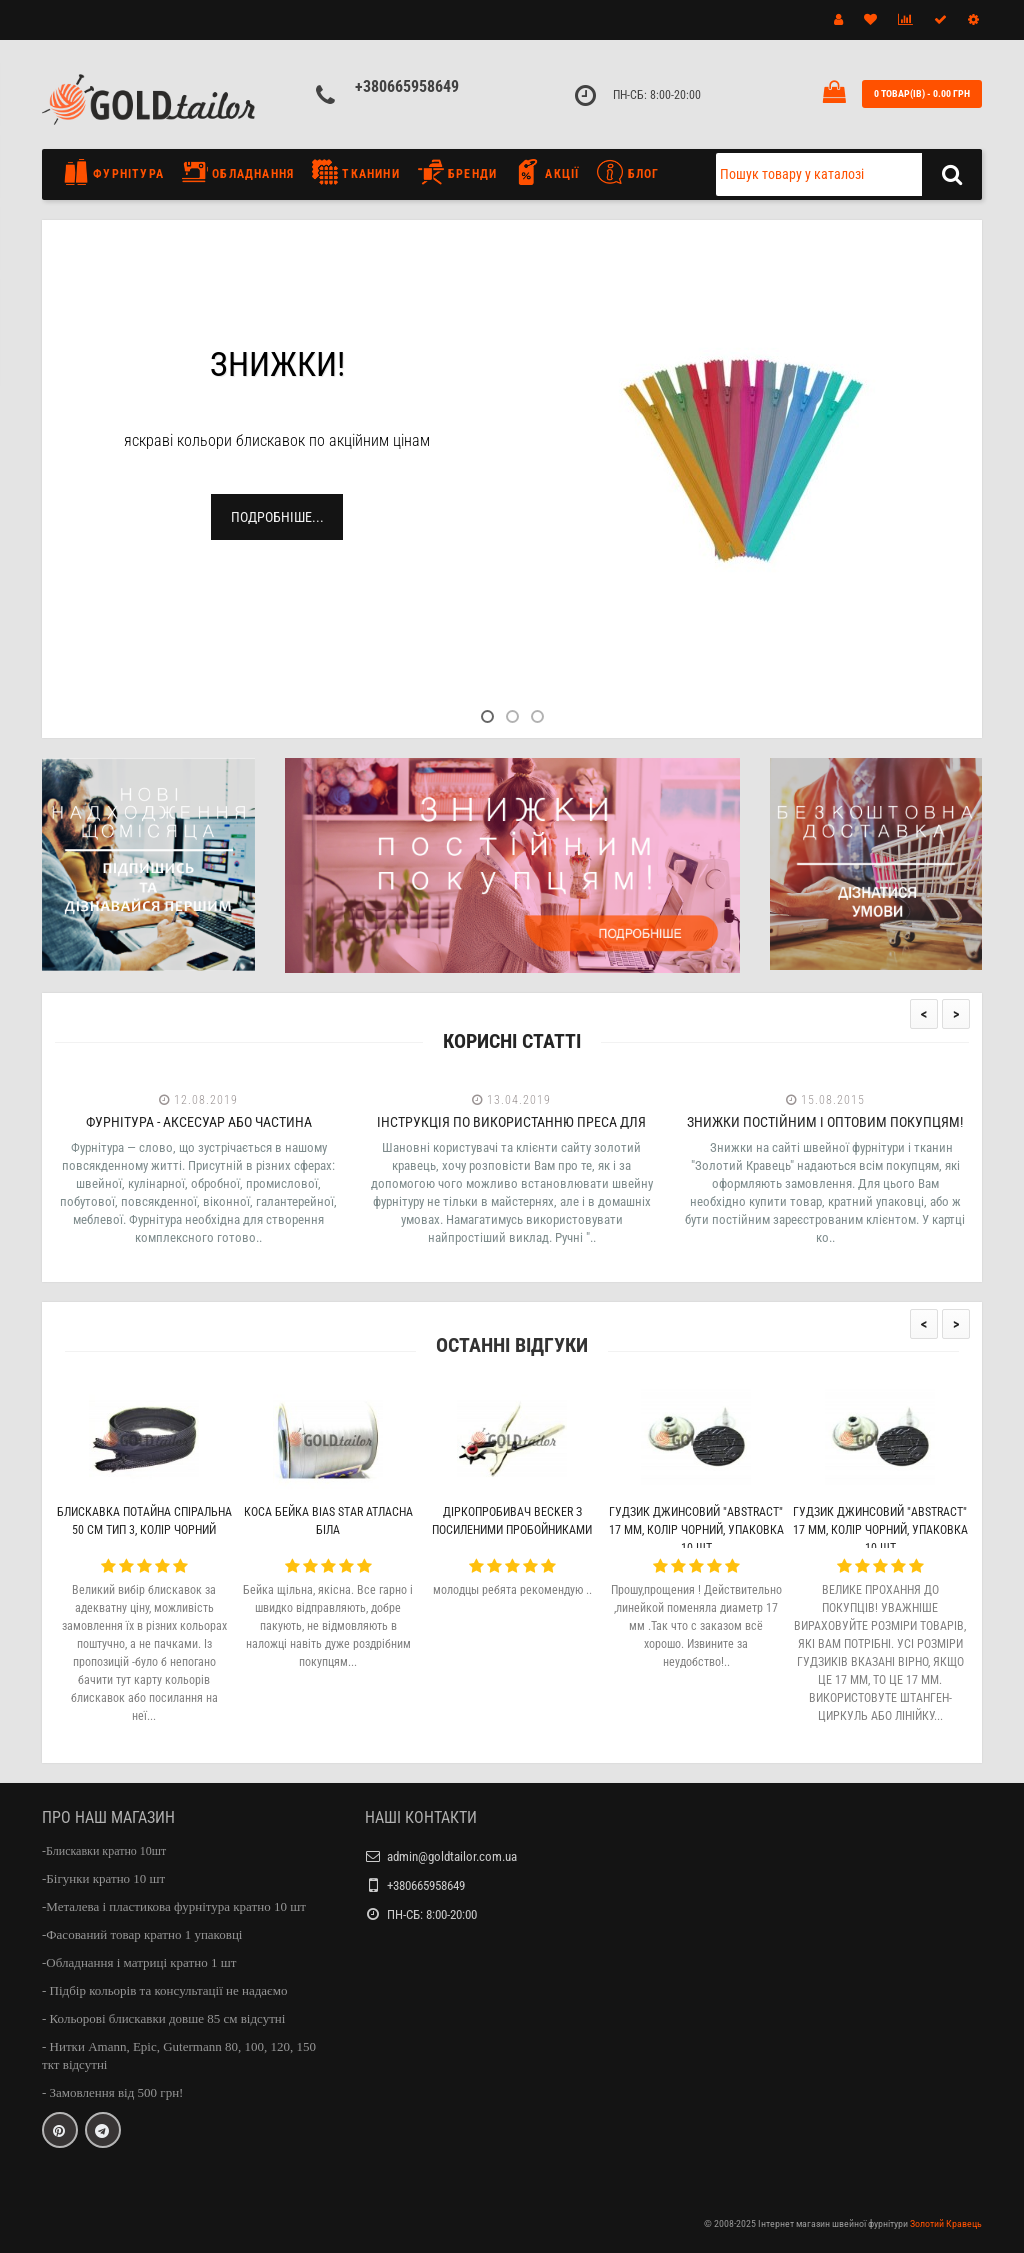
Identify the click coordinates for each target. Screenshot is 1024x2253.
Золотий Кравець (946, 2223)
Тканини (356, 172)
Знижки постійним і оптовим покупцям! (825, 1122)
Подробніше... (277, 517)
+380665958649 (407, 86)
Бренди (457, 172)
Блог (628, 172)
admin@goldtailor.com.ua (452, 1856)
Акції (547, 172)
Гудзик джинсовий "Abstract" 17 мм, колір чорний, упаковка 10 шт (696, 1530)
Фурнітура (118, 172)
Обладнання (238, 172)
